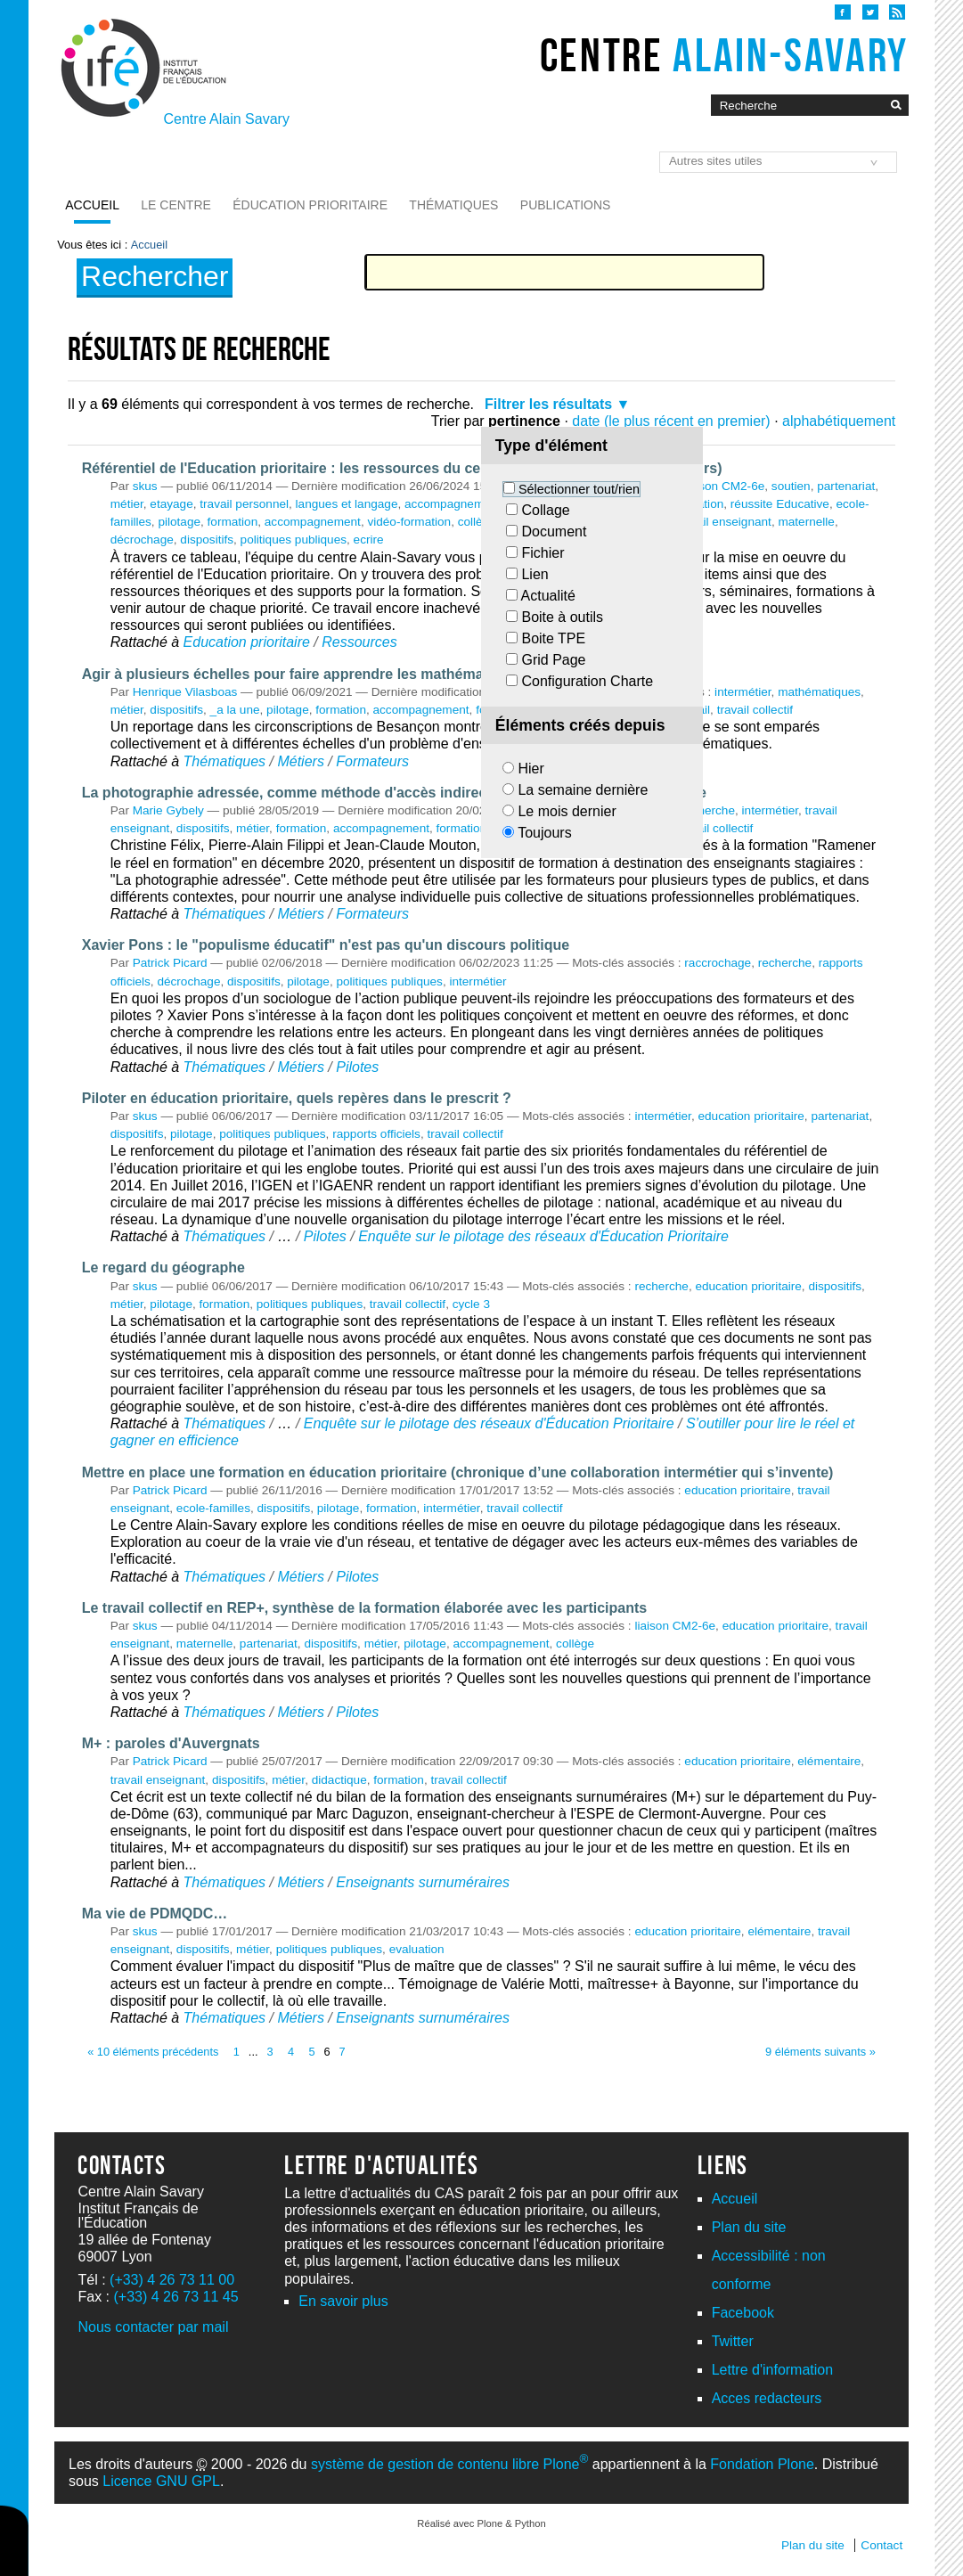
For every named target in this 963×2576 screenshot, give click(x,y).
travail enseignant (723, 521)
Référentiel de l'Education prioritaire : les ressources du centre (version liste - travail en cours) (402, 468)
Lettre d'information (772, 2369)
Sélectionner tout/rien (579, 489)
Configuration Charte (587, 681)
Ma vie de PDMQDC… (155, 1913)
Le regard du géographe (163, 1267)
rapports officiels (376, 1134)
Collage (545, 510)
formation (233, 521)
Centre (724, 55)
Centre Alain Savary (227, 119)
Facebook (743, 2312)
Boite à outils (562, 617)
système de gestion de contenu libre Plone (449, 2464)
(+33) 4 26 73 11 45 (176, 2296)
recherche (708, 810)
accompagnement (313, 521)
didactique (339, 1780)
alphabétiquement (838, 421)
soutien (791, 486)
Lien (534, 574)
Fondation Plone (762, 2464)
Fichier (542, 552)
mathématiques (819, 692)
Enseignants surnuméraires (423, 1882)
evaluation (417, 1949)
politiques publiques (294, 539)
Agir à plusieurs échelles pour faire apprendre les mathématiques (304, 674)
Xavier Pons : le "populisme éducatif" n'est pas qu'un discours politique (325, 945)
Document (553, 531)
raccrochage (717, 962)
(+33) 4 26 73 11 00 (172, 2279)
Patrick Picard (170, 962)
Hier (530, 768)
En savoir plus (343, 2301)
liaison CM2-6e (724, 486)
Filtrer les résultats (548, 404)
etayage (171, 504)
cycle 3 (471, 1304)
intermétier (742, 692)
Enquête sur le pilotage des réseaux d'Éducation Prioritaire (543, 1236)
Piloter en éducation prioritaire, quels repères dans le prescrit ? (296, 1098)
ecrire (369, 539)
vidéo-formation (409, 521)
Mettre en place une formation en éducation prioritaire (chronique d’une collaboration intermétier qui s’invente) (458, 1472)
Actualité (548, 595)
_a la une (235, 709)
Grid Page (553, 659)
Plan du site (749, 2227)
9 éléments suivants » (820, 2051)
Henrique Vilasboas (185, 692)
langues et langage (347, 504)
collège (477, 521)
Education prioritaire (247, 642)
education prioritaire (751, 1116)
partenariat (846, 486)
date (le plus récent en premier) (671, 421)
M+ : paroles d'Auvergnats (171, 1743)
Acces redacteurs (767, 2398)
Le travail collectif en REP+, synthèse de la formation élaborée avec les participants (364, 1607)
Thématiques (453, 205)
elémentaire (829, 1761)
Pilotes (357, 1067)
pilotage (179, 521)
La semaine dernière (583, 789)
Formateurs (372, 761)
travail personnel (244, 504)
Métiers (300, 761)
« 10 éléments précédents (152, 2051)
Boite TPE (553, 638)
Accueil (92, 205)
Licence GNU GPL (161, 2481)
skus (145, 486)
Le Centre (176, 205)
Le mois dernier (567, 811)
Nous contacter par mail (153, 2327)
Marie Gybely (168, 810)
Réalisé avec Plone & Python (481, 2523)
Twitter (733, 2341)
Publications (565, 205)
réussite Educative (779, 504)
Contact (881, 2545)
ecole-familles (213, 1508)
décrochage (142, 539)
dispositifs (206, 539)
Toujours (544, 832)
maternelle (806, 521)
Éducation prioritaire (310, 205)
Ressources (359, 642)
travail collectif (755, 709)
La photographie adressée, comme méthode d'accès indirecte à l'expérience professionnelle (394, 792)
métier (126, 504)
